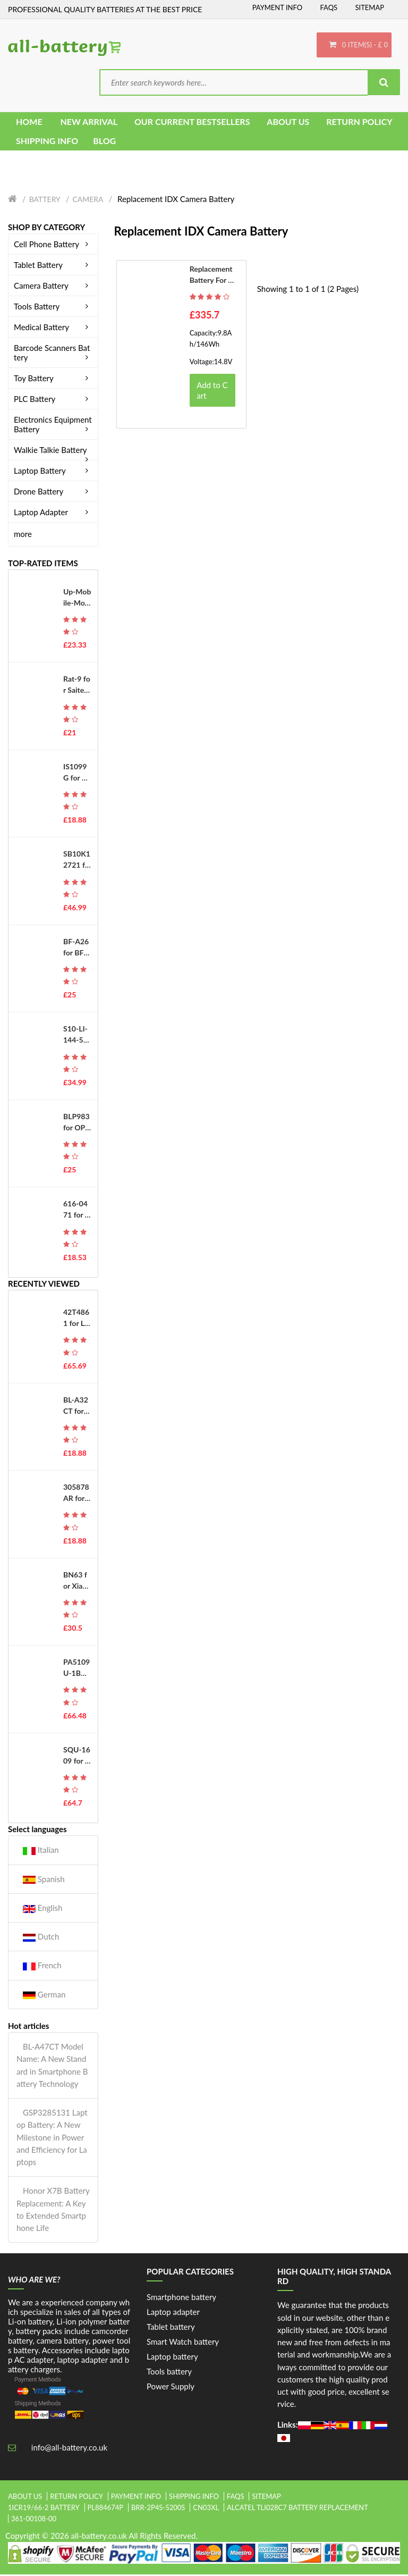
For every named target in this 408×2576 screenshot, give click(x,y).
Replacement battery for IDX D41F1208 (211, 276)
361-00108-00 (33, 2520)
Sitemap (369, 7)
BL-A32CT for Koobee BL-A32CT (77, 1406)
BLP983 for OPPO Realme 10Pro (76, 1124)
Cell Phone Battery (53, 245)
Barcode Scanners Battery (53, 354)
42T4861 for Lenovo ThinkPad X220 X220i (76, 1319)
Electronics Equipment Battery (53, 425)
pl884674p (106, 2509)
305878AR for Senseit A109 (76, 1494)
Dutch (41, 1938)
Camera (87, 200)
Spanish (44, 1880)
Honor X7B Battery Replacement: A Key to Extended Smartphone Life (52, 2210)
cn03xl (206, 2509)
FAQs (328, 7)
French (42, 1967)
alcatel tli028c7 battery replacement (297, 2509)
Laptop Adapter (53, 513)
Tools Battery (53, 308)
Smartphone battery (181, 2298)
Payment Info (277, 7)
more (23, 535)
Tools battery (169, 2373)
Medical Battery (53, 328)
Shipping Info (194, 2498)
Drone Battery (53, 493)
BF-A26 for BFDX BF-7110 (76, 949)
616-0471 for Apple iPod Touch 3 (76, 1211)
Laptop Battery (53, 472)
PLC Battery (53, 400)
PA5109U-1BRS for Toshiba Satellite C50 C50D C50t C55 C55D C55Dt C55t (77, 1669)
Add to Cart (212, 392)
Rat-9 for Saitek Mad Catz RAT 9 (77, 686)
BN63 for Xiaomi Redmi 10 (75, 1581)
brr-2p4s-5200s (158, 2509)
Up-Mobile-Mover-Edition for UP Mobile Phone (77, 599)
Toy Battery (53, 379)
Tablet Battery (53, 266)
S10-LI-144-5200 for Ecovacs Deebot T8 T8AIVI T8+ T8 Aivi (76, 1036)
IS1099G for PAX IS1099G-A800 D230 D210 (77, 774)
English (42, 1909)
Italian (41, 1852)
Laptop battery (172, 2358)
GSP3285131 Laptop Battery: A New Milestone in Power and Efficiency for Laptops (52, 2138)
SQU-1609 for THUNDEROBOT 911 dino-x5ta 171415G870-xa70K (77, 1756)
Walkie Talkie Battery (53, 451)
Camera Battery (53, 287)
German (44, 1996)
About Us (25, 2498)
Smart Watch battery (183, 2343)
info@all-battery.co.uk (69, 2449)
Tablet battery (171, 2328)
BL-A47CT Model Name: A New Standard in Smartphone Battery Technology (52, 2066)
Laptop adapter (173, 2313)
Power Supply (170, 2388)
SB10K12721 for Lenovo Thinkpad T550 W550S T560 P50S (76, 861)
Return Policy (76, 2498)
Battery (45, 200)
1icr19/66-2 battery (44, 2509)
